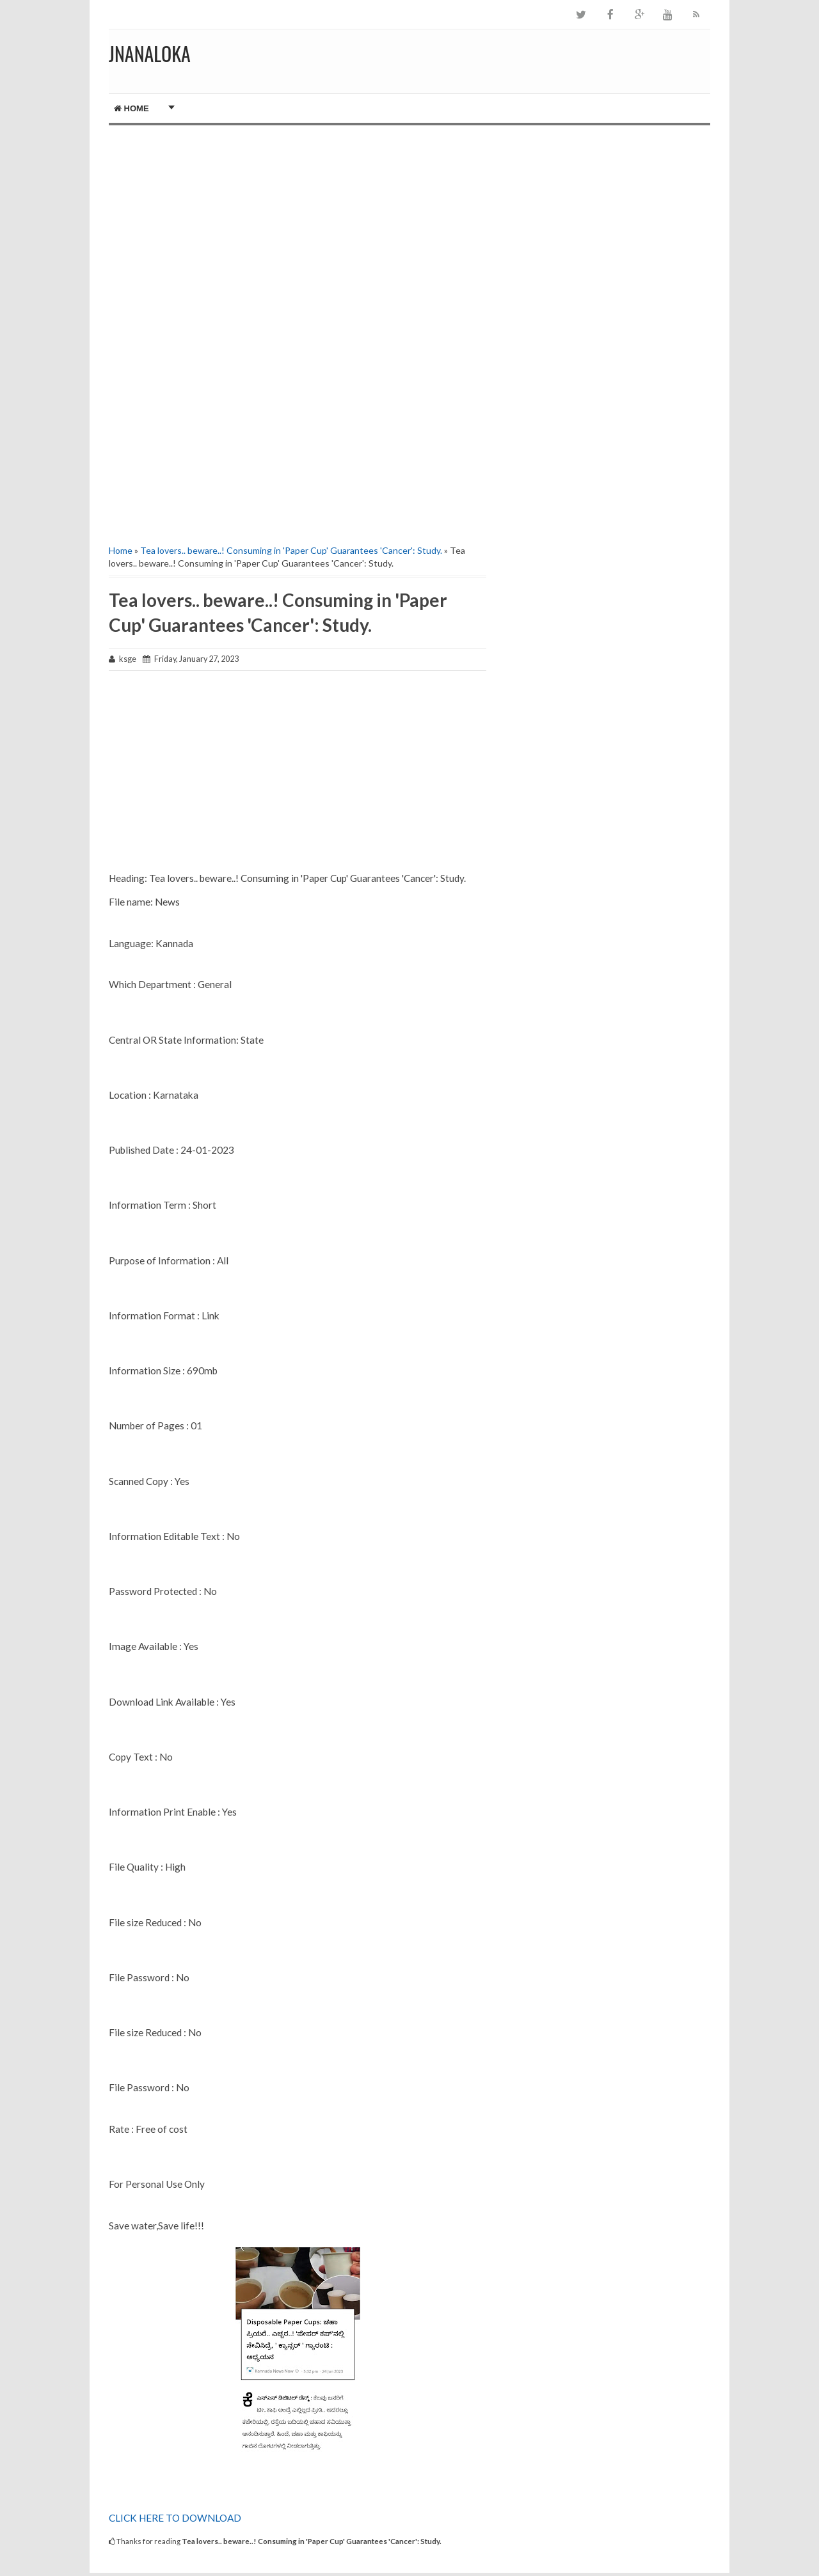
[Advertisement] (297, 234)
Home (131, 108)
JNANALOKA (150, 53)
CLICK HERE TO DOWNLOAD (175, 2518)
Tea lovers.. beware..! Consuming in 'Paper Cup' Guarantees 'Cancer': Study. (291, 550)
